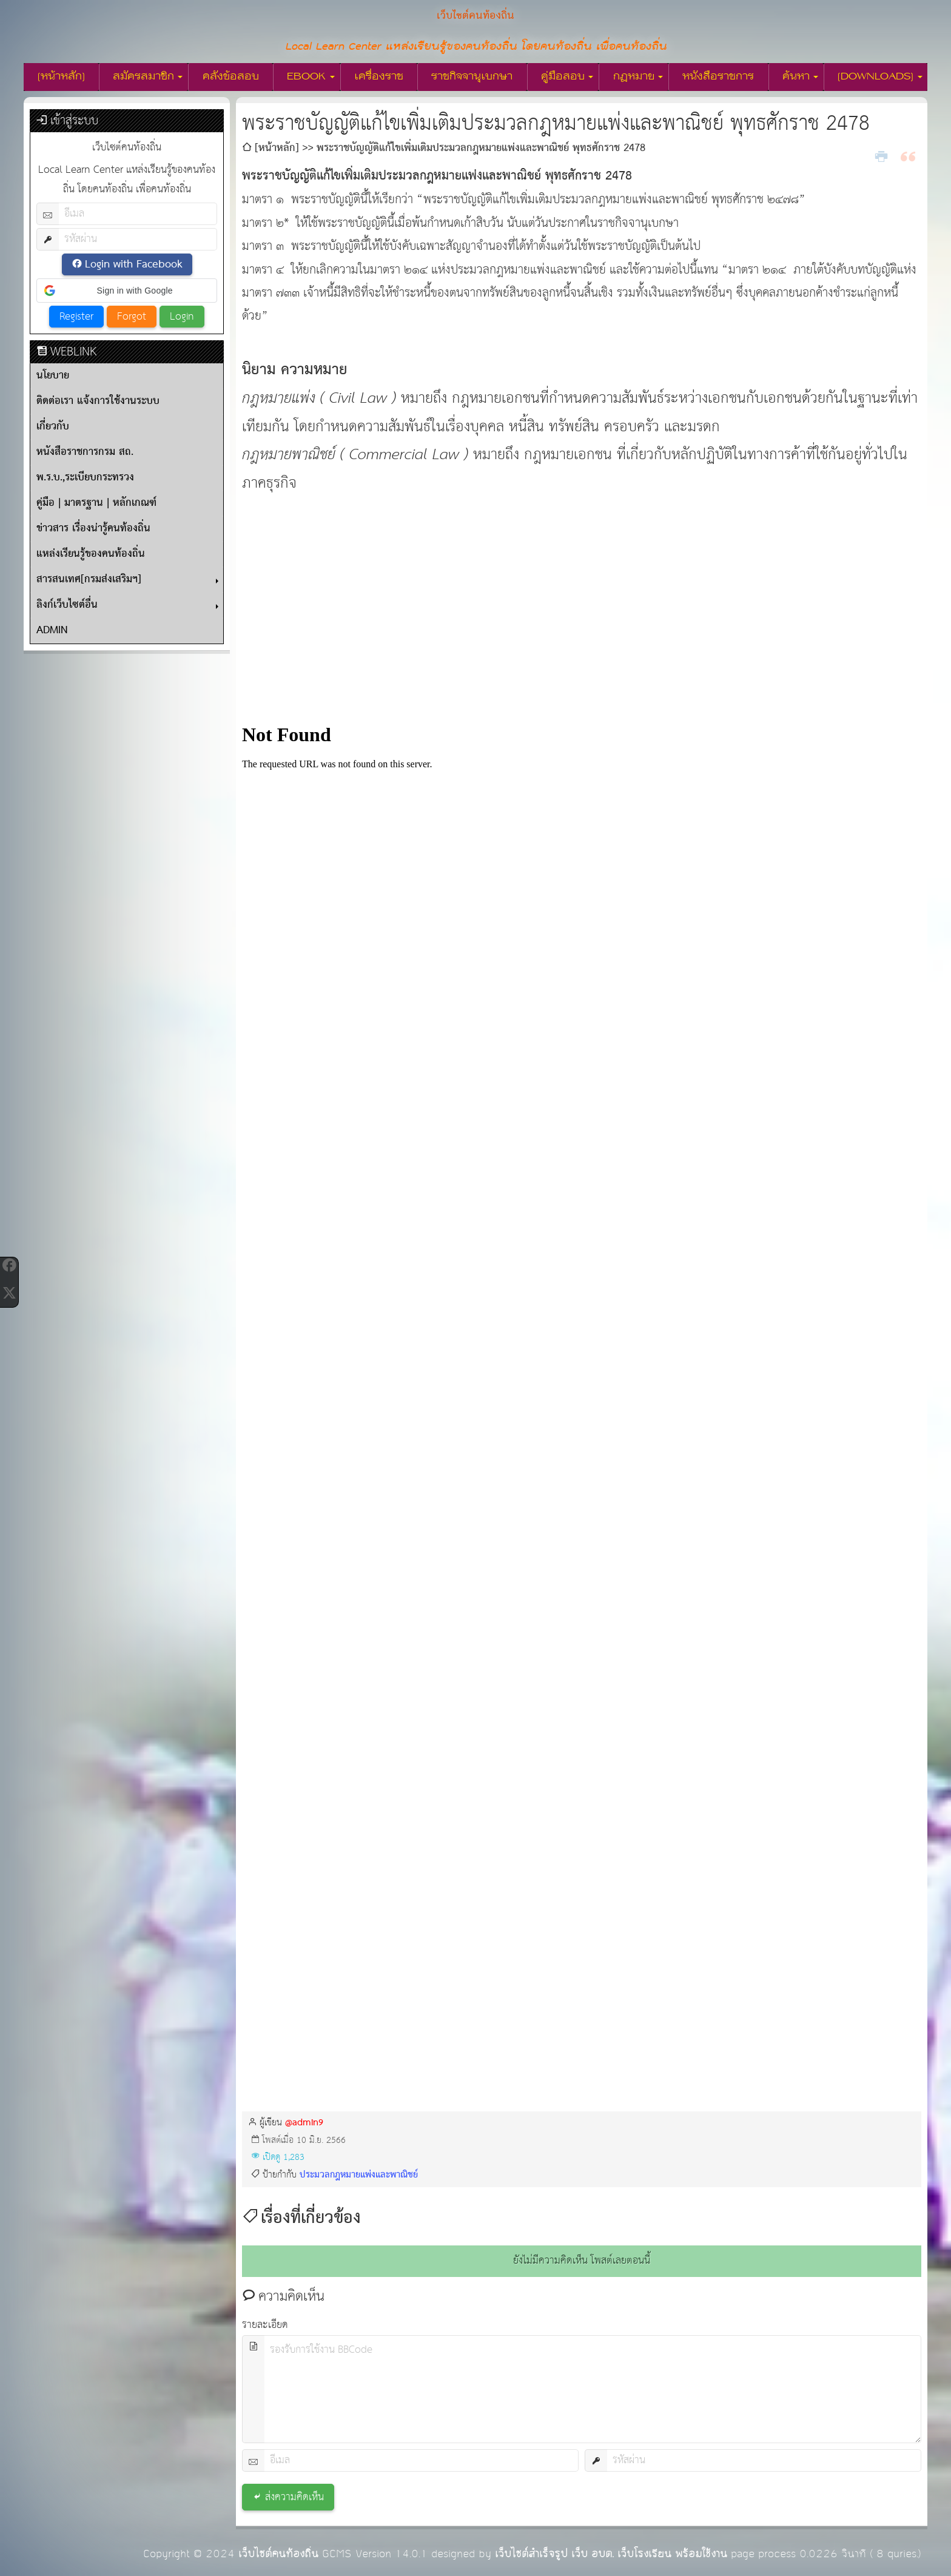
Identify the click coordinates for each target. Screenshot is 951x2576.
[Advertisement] (581, 611)
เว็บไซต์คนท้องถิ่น (278, 2553)
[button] (126, 290)
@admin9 (304, 2122)
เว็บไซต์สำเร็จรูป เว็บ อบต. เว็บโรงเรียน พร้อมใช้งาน (611, 2553)
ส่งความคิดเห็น (294, 2497)
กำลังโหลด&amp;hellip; (581, 1391)
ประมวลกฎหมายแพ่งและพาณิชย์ (359, 2175)
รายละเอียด (265, 2325)
